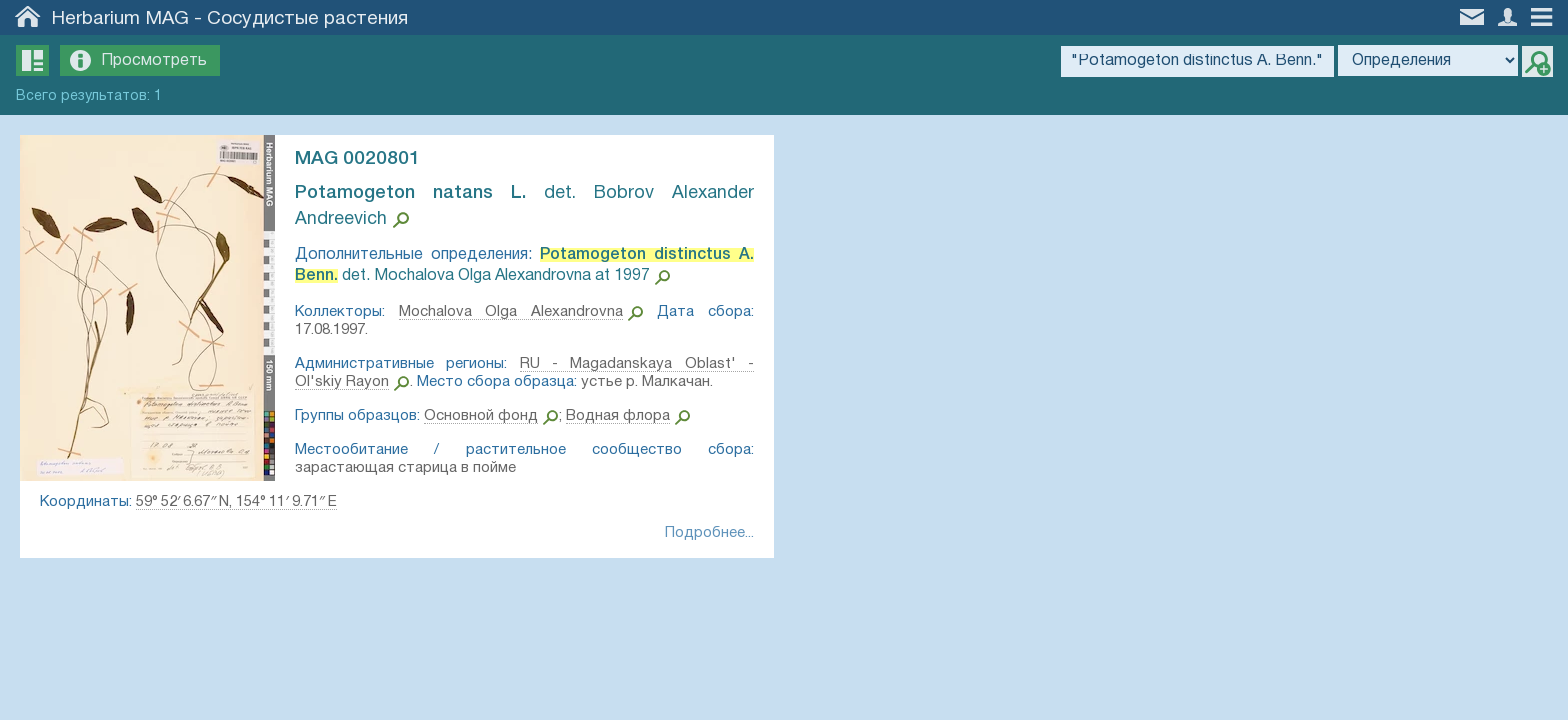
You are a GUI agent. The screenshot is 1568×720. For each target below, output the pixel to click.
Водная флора (618, 416)
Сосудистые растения (307, 19)
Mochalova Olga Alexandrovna (511, 312)
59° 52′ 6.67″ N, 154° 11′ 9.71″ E (236, 502)
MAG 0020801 (357, 159)
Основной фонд (481, 416)
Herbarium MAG (120, 19)
